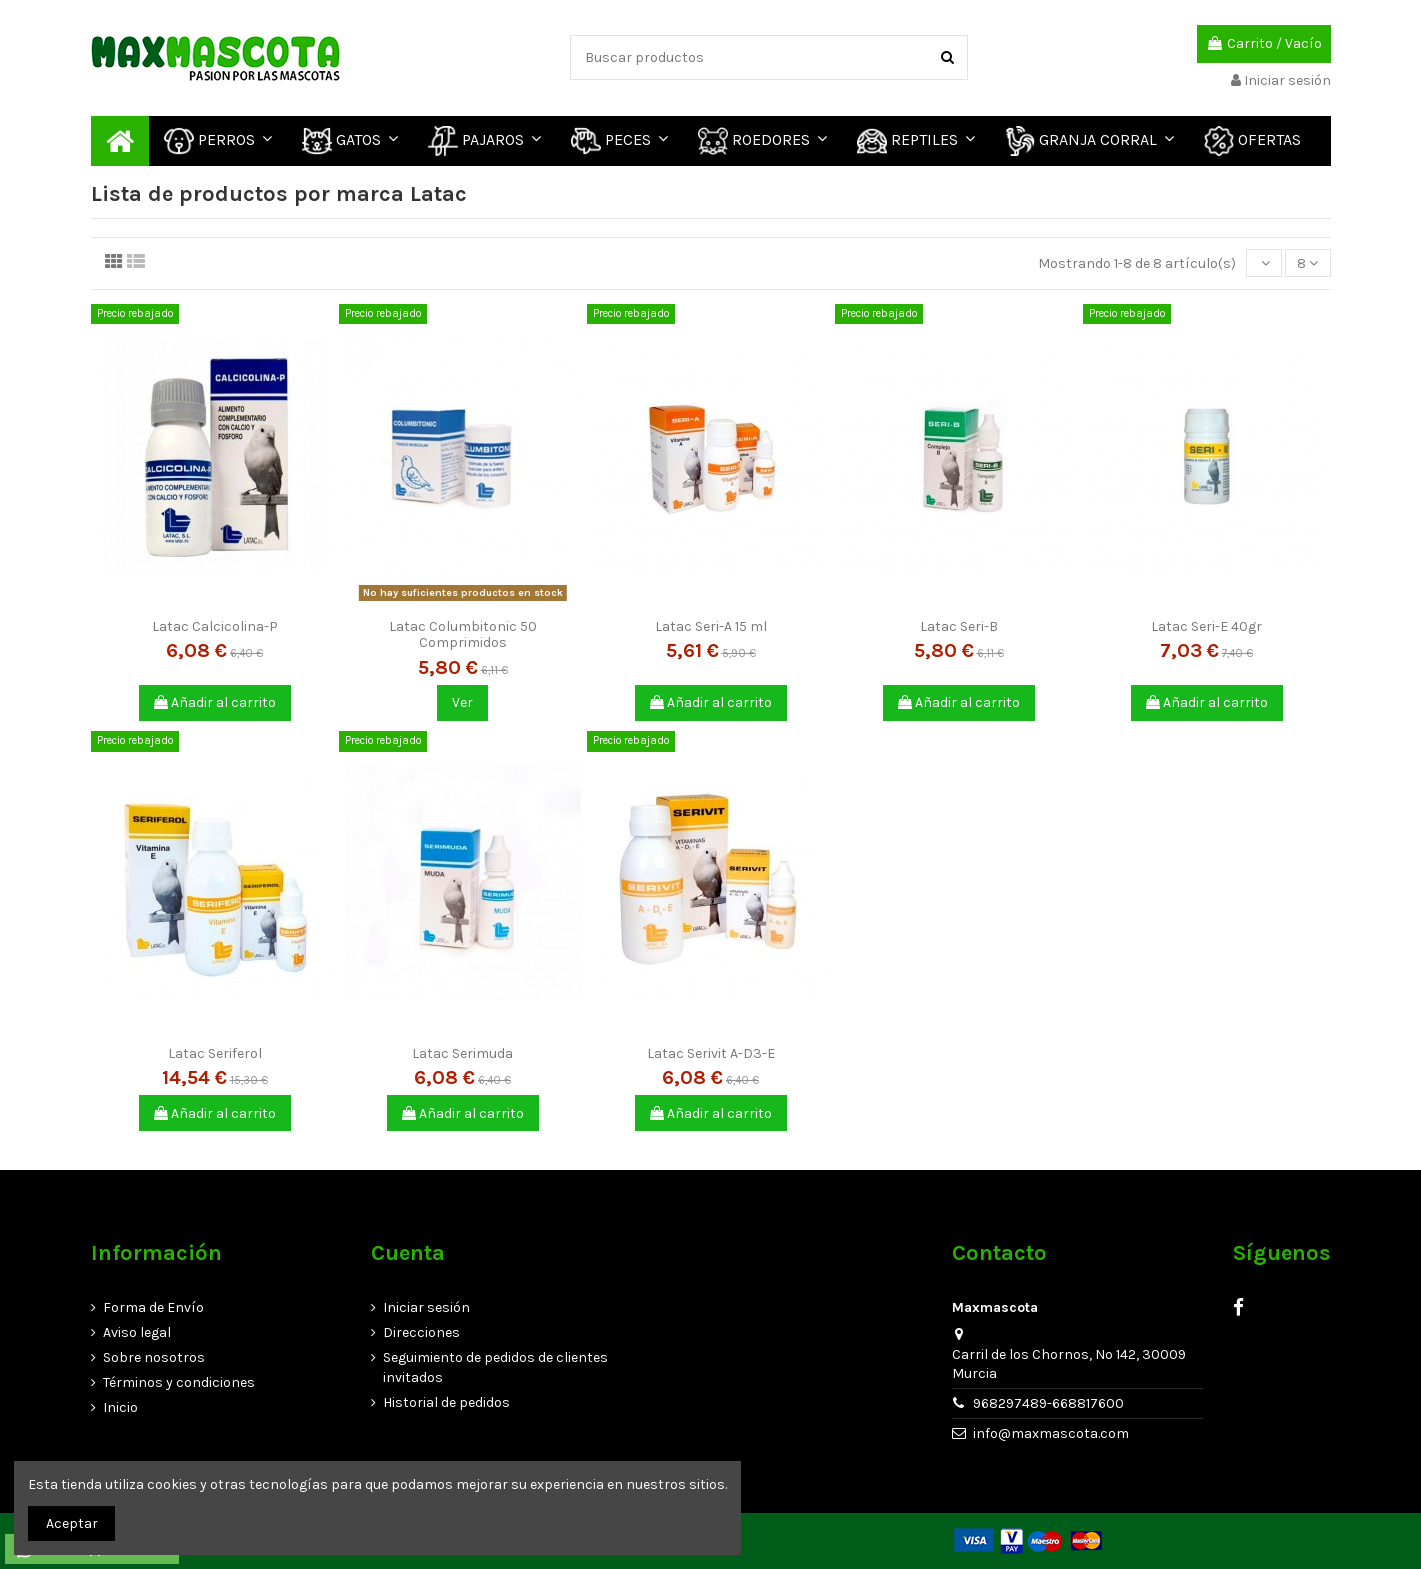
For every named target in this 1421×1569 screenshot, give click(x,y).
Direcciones (421, 1332)
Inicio (120, 1407)
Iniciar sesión (426, 1307)
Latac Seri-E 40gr (1206, 626)
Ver (462, 702)
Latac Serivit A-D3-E (711, 1053)
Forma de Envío (153, 1307)
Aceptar (72, 1523)
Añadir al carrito (215, 702)
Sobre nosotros (154, 1357)
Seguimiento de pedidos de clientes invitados (495, 1367)
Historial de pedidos (446, 1402)
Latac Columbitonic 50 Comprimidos (463, 635)
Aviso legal (137, 1332)
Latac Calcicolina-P (215, 626)
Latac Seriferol (215, 1053)
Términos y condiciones (179, 1382)
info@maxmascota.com (1051, 1433)
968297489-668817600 (1048, 1403)
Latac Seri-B (959, 626)
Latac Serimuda (462, 1053)
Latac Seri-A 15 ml (711, 626)
